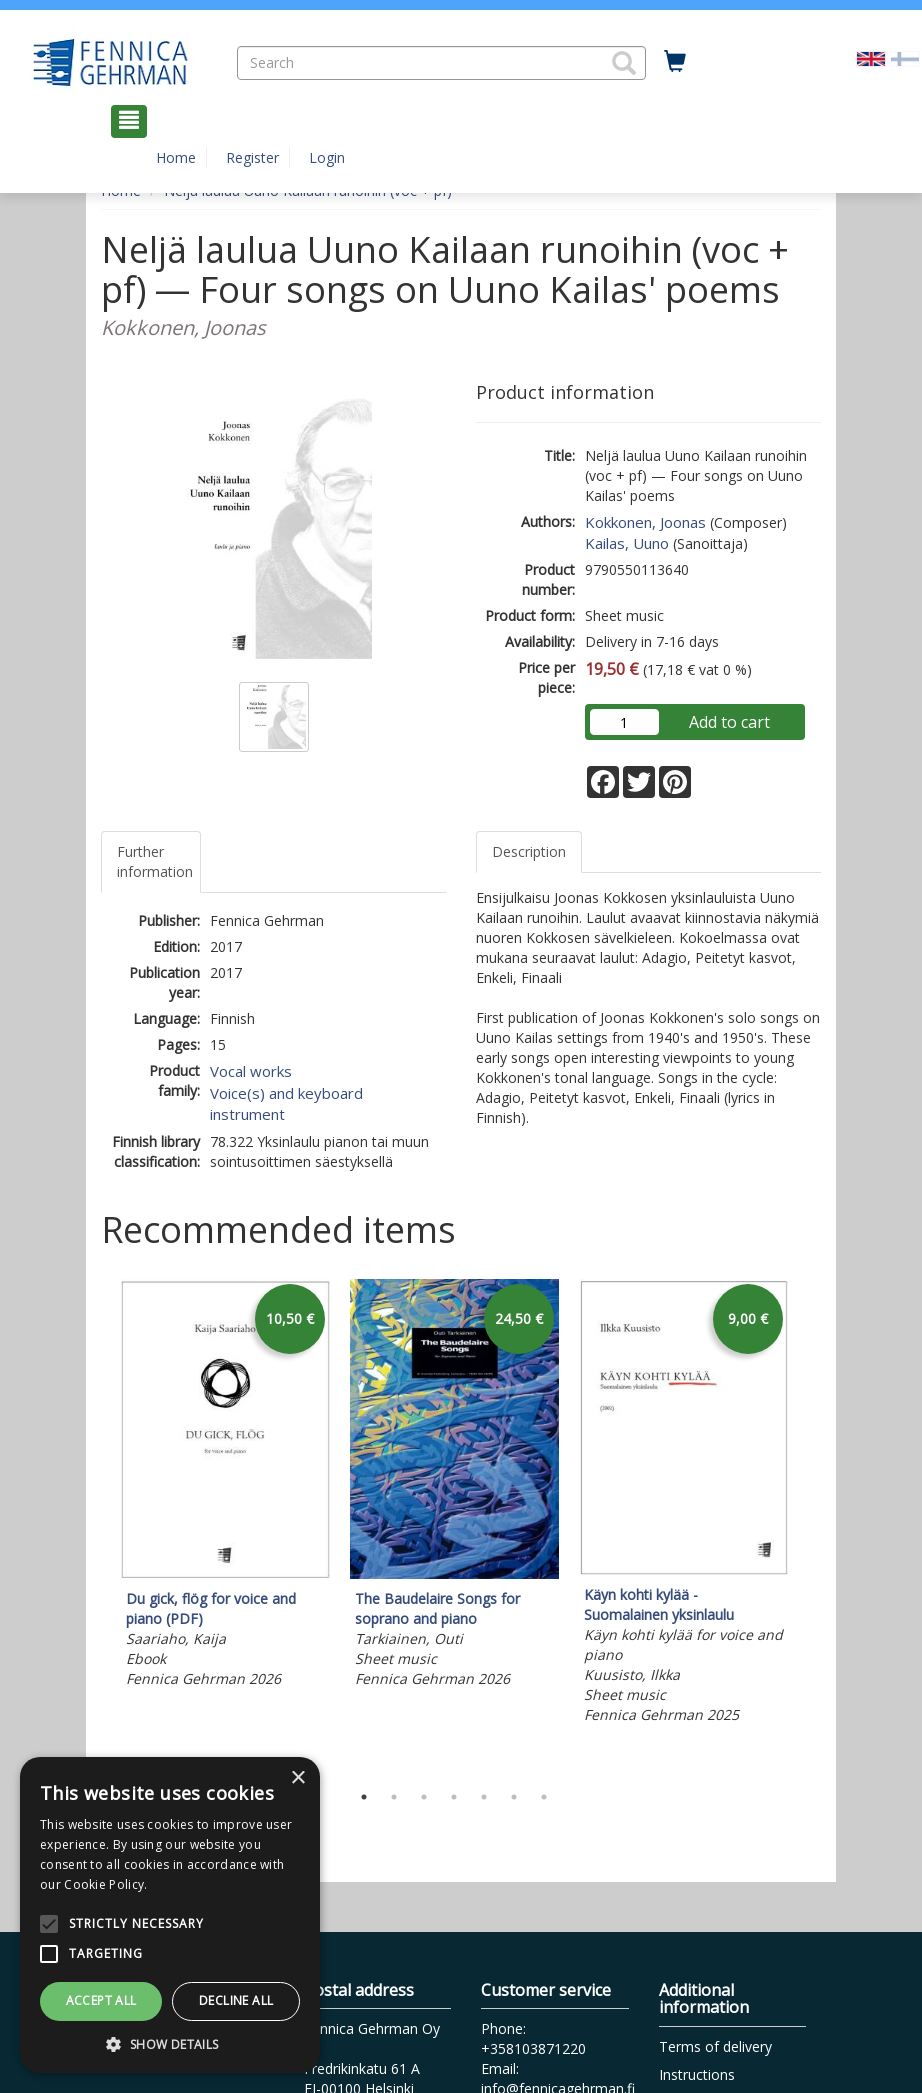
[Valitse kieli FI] (905, 57)
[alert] (170, 1915)
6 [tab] (514, 1797)
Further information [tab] (155, 861)
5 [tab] (484, 1797)
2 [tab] (394, 1797)
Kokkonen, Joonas (645, 522)
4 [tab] (454, 1797)
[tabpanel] (225, 1486)
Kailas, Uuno (627, 543)
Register (252, 157)
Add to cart (729, 722)
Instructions (697, 2074)
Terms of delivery (715, 2046)
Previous (96, 1526)
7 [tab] (544, 1797)
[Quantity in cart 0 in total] (675, 62)
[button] (624, 63)
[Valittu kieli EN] (871, 57)
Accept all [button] (101, 2000)
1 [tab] (364, 1797)
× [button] (297, 1778)
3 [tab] (424, 1797)
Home (176, 157)
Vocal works (251, 1071)
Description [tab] (529, 851)
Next (811, 1526)
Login (327, 157)
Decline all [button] (236, 2000)
